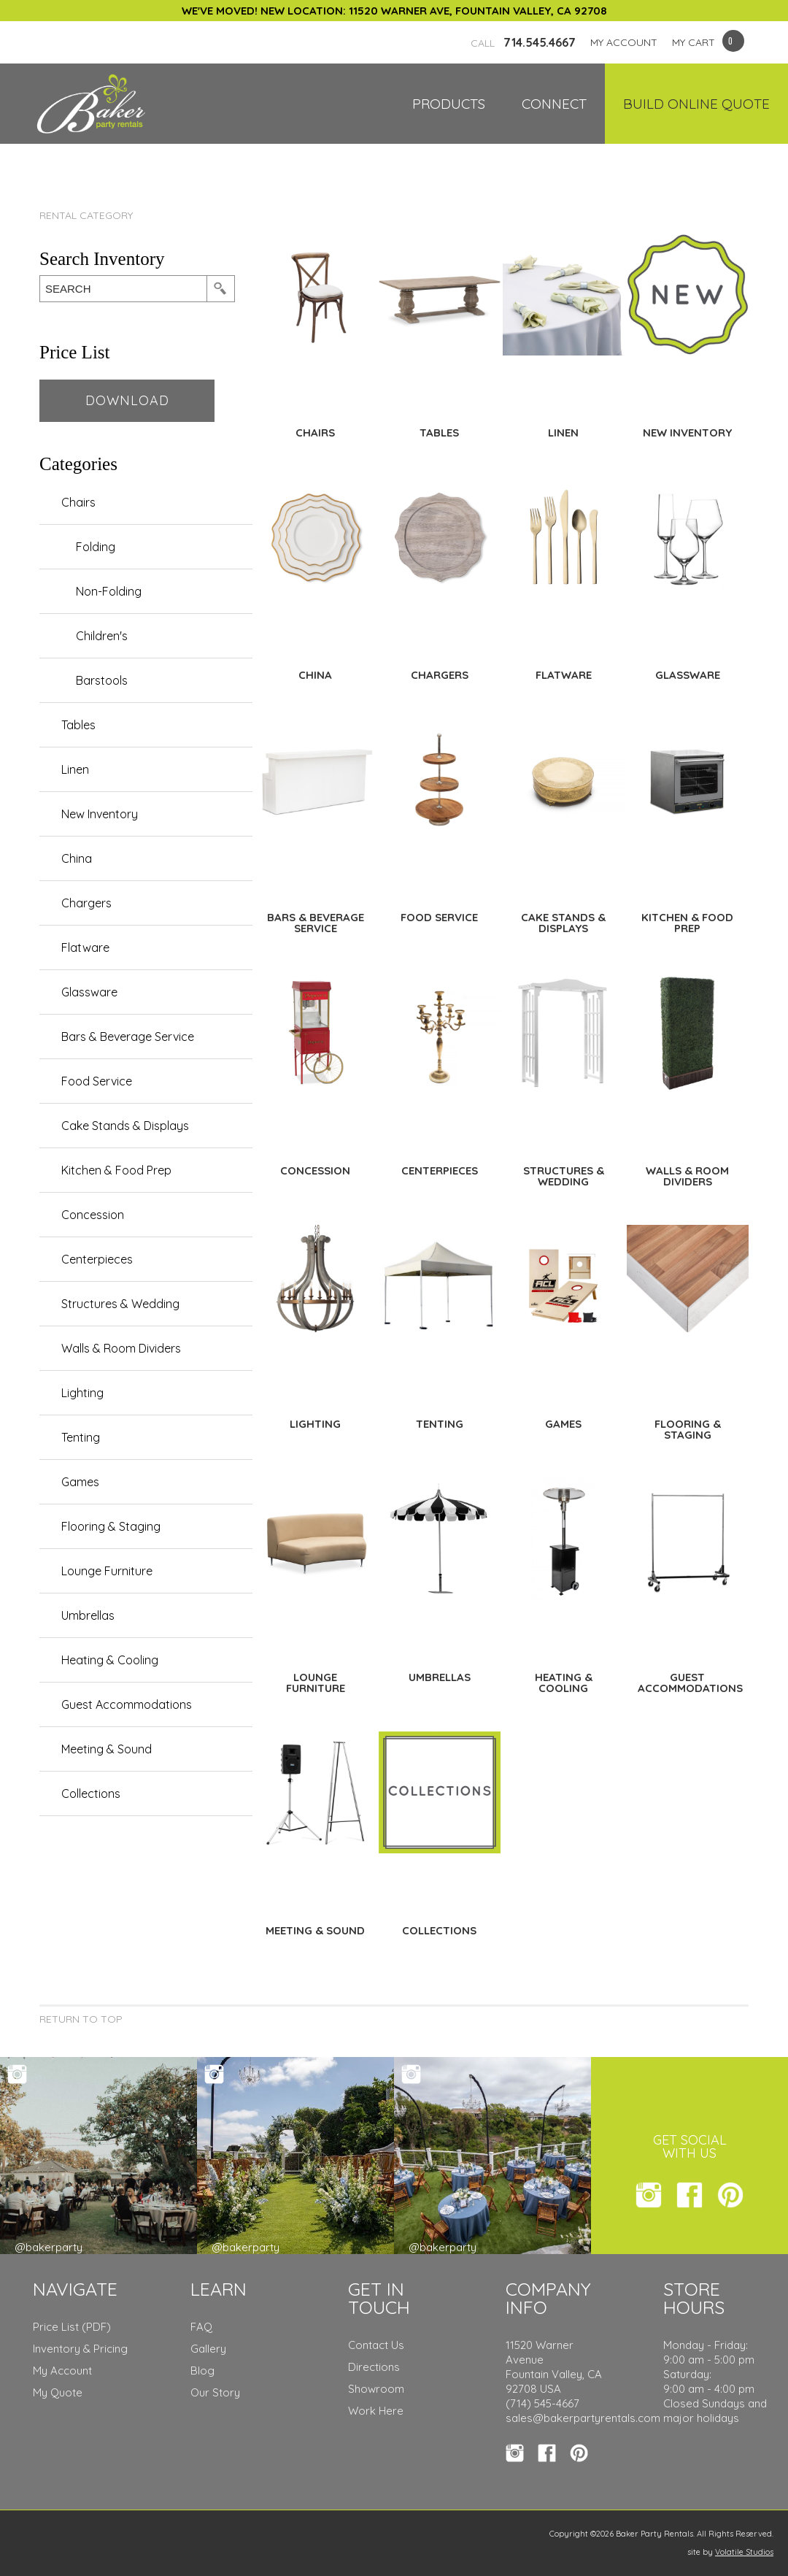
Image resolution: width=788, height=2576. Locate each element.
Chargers (86, 903)
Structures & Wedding (120, 1303)
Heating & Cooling (109, 1660)
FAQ (201, 2327)
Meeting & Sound (106, 1749)
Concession (92, 1214)
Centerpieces (97, 1259)
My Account (62, 2370)
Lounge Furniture (106, 1571)
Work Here (375, 2411)
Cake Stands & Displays (125, 1125)
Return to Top (81, 2019)
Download (127, 400)
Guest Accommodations (126, 1704)
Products (448, 103)
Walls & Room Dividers (121, 1348)
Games (80, 1482)
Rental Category (86, 215)
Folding (95, 546)
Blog (202, 2370)
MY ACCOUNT (623, 42)
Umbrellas (88, 1615)
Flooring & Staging (111, 1526)
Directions (374, 2367)
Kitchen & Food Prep (116, 1170)
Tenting (80, 1437)
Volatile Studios (744, 2552)
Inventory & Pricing (80, 2349)
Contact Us (376, 2345)
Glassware (89, 992)
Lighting (82, 1392)
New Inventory (99, 814)
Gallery (208, 2349)
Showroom (376, 2389)
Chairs (78, 502)
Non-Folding (109, 591)
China (76, 858)
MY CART (693, 42)
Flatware (85, 947)
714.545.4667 (523, 42)
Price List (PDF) (72, 2327)
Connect (554, 103)
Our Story (215, 2392)
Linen (75, 769)
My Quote (57, 2392)
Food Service (96, 1081)
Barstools (102, 680)
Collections (90, 1793)
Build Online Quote (696, 103)
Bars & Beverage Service (127, 1036)
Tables (78, 725)
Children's (102, 635)
